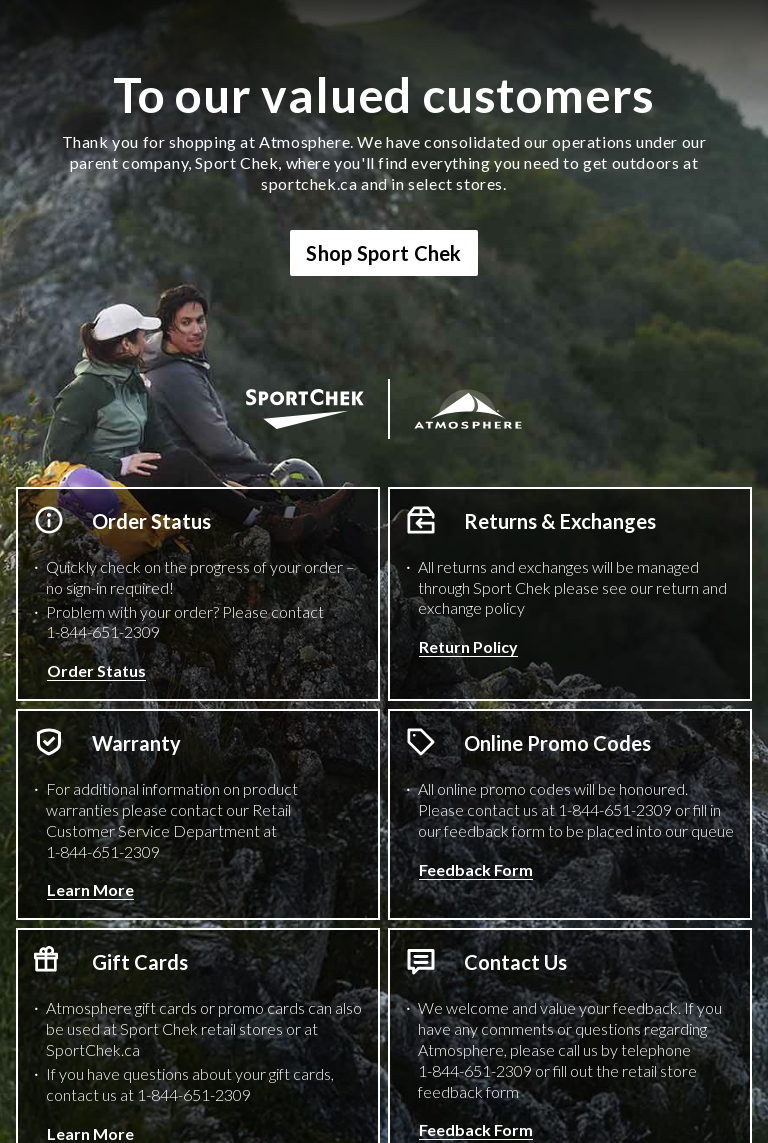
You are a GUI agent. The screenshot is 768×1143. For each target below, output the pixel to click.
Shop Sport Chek (384, 253)
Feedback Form (476, 869)
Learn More (90, 889)
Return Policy (468, 646)
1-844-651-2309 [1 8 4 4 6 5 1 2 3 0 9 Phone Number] (103, 631)
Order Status (96, 670)
